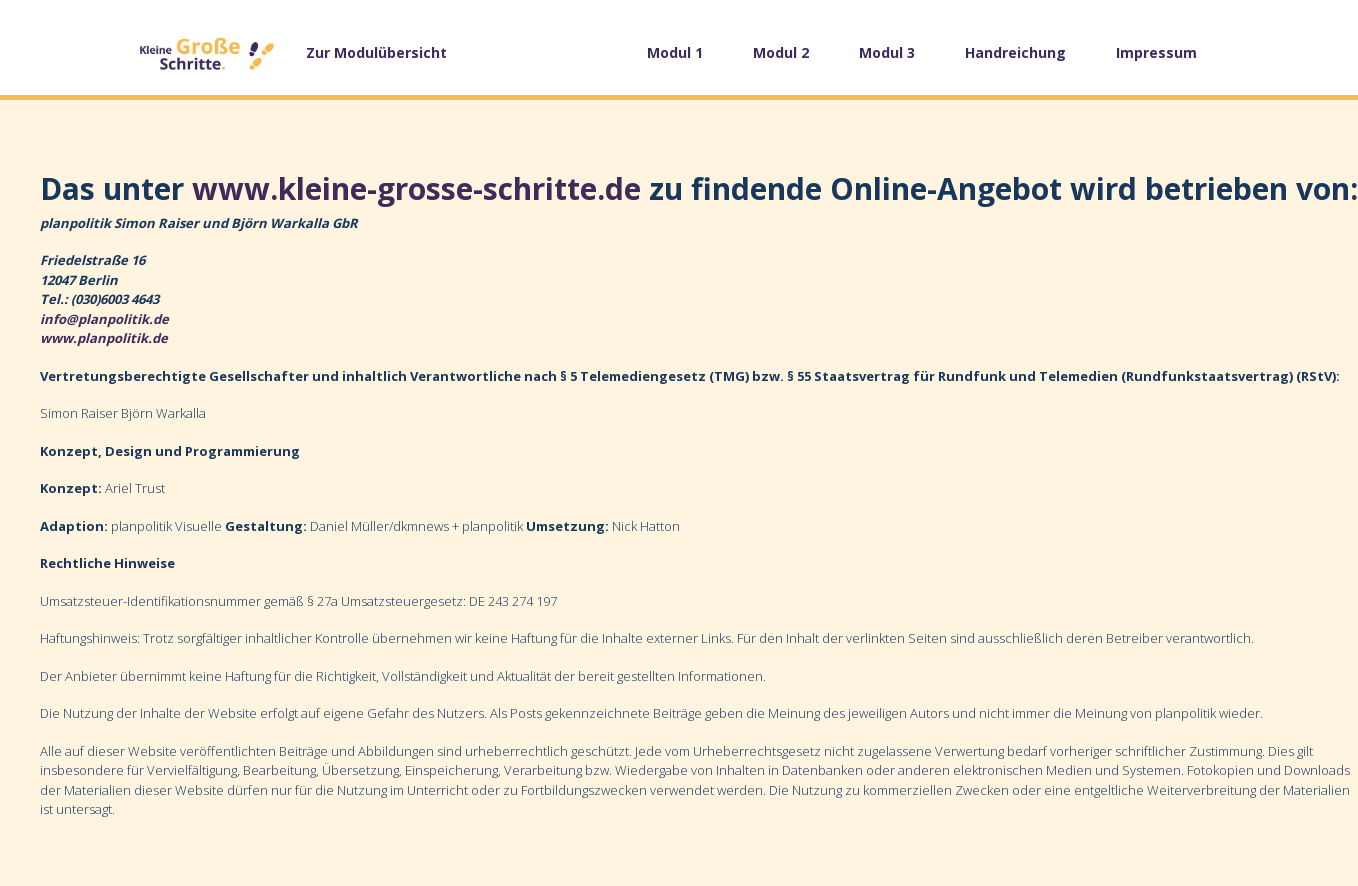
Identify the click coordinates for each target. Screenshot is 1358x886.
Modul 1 (675, 52)
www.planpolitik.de (104, 338)
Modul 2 (781, 52)
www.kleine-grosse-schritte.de (416, 188)
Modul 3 (887, 52)
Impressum (1156, 52)
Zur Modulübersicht (376, 52)
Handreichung (1015, 52)
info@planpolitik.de (104, 319)
